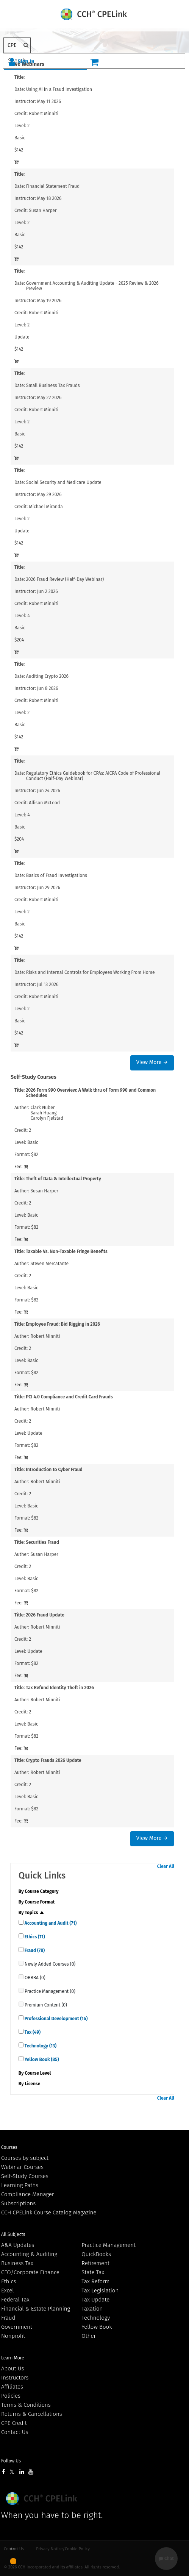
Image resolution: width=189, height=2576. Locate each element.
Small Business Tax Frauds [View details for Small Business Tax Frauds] (53, 385)
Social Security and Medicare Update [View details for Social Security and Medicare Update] (64, 482)
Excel (7, 2290)
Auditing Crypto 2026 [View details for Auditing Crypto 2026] (47, 676)
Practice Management (108, 2245)
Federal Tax (15, 2299)
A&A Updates (17, 2245)
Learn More (12, 2358)
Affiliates (12, 2386)
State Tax (92, 2272)
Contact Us (14, 2432)
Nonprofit (13, 2336)
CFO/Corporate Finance (30, 2272)
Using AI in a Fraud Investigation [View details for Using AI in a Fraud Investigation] (59, 89)
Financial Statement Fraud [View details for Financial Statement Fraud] (53, 186)
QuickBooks (96, 2254)
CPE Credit (14, 2423)
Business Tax (17, 2263)
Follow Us (11, 2461)
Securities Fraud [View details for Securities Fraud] (42, 1542)
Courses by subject (24, 2158)
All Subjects (13, 2234)
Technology (39, 2046)
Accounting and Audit (50, 1923)
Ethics (34, 1936)
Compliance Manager (27, 2194)
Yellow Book (41, 2059)
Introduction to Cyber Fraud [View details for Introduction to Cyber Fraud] (54, 1469)
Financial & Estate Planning (35, 2308)
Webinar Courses (22, 2167)
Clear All (165, 1866)
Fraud (34, 1950)
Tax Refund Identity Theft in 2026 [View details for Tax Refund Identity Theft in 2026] (60, 1687)
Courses (9, 2147)
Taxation (92, 2308)
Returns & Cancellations (31, 2414)
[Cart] (94, 61)
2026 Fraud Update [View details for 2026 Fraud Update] (45, 1615)
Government (16, 2326)
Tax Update (95, 2299)
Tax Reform (95, 2281)
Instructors (14, 2377)
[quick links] (21, 1922)
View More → (152, 1062)
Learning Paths (19, 2185)
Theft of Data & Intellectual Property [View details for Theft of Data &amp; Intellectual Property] (63, 1178)
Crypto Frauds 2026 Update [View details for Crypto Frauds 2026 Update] (53, 1760)
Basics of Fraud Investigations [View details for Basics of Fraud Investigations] (56, 875)
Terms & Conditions (26, 2404)
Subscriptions (18, 2203)
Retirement (95, 2263)
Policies (10, 2395)
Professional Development (55, 2018)
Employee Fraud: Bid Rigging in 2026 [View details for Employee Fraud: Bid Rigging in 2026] (63, 1324)
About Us (12, 2368)
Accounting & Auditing (29, 2254)
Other (88, 2336)
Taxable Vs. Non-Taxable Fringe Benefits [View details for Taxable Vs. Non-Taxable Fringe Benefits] (67, 1251)
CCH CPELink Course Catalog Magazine (49, 2212)
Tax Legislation (100, 2290)
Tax (32, 2032)
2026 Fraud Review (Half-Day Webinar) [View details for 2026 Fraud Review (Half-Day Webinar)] (65, 579)
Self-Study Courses (24, 2176)
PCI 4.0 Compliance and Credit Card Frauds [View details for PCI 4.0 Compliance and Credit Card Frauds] (69, 1397)
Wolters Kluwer (42, 2498)
